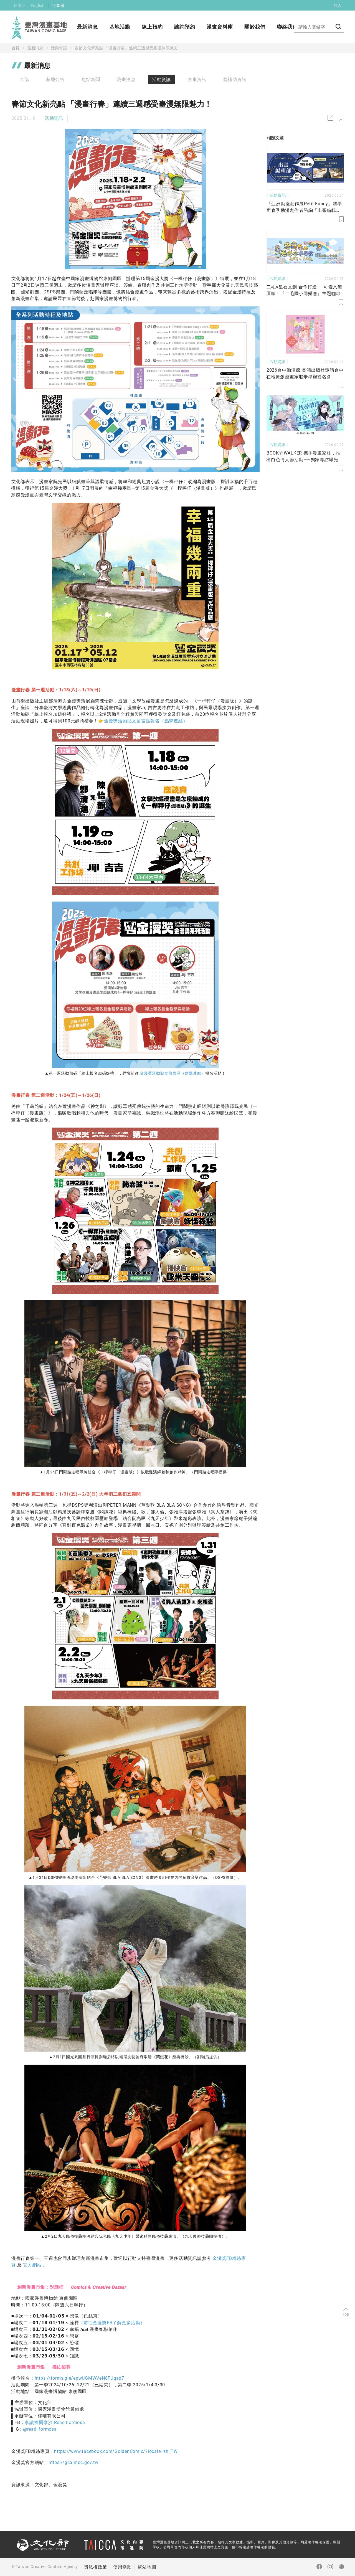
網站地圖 (147, 2567)
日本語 (20, 5)
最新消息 (87, 27)
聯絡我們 (287, 27)
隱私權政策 (95, 2567)
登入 (338, 5)
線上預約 (152, 27)
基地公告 (55, 79)
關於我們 (254, 27)
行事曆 (58, 5)
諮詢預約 (184, 27)
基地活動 (119, 27)
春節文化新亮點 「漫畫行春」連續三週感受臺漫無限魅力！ (128, 48)
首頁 (16, 48)
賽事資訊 (197, 79)
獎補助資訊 (235, 79)
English (38, 5)
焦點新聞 (91, 79)
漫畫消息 (126, 79)
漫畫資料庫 (220, 27)
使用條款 (122, 2567)
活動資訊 (59, 48)
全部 (24, 79)
